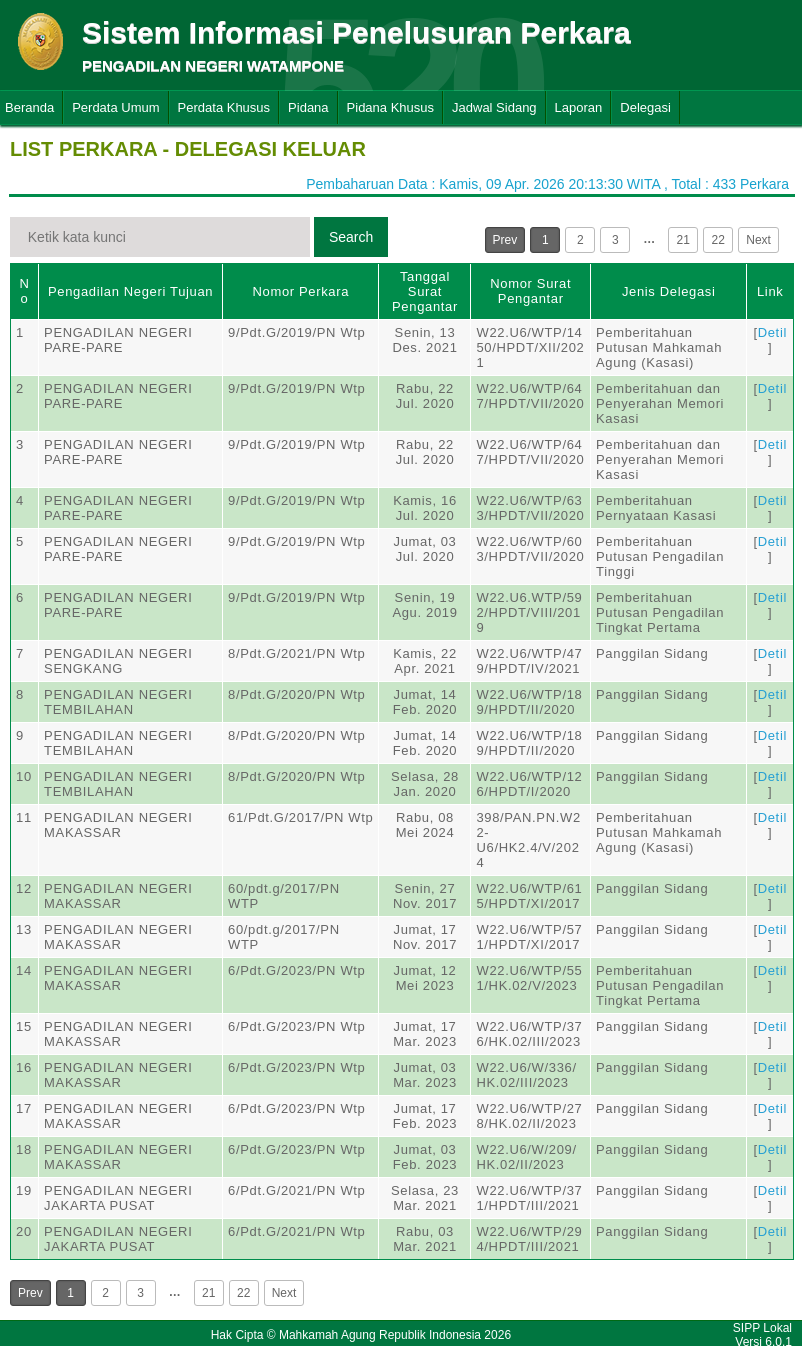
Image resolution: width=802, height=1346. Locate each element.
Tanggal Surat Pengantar (425, 291)
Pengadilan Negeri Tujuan (130, 291)
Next (758, 240)
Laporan (579, 107)
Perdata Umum (115, 107)
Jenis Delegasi (669, 291)
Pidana (308, 107)
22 (718, 240)
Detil (772, 332)
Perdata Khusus (224, 107)
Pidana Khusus (390, 107)
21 (683, 240)
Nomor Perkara (300, 291)
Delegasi (645, 107)
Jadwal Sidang (494, 107)
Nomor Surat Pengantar (530, 291)
